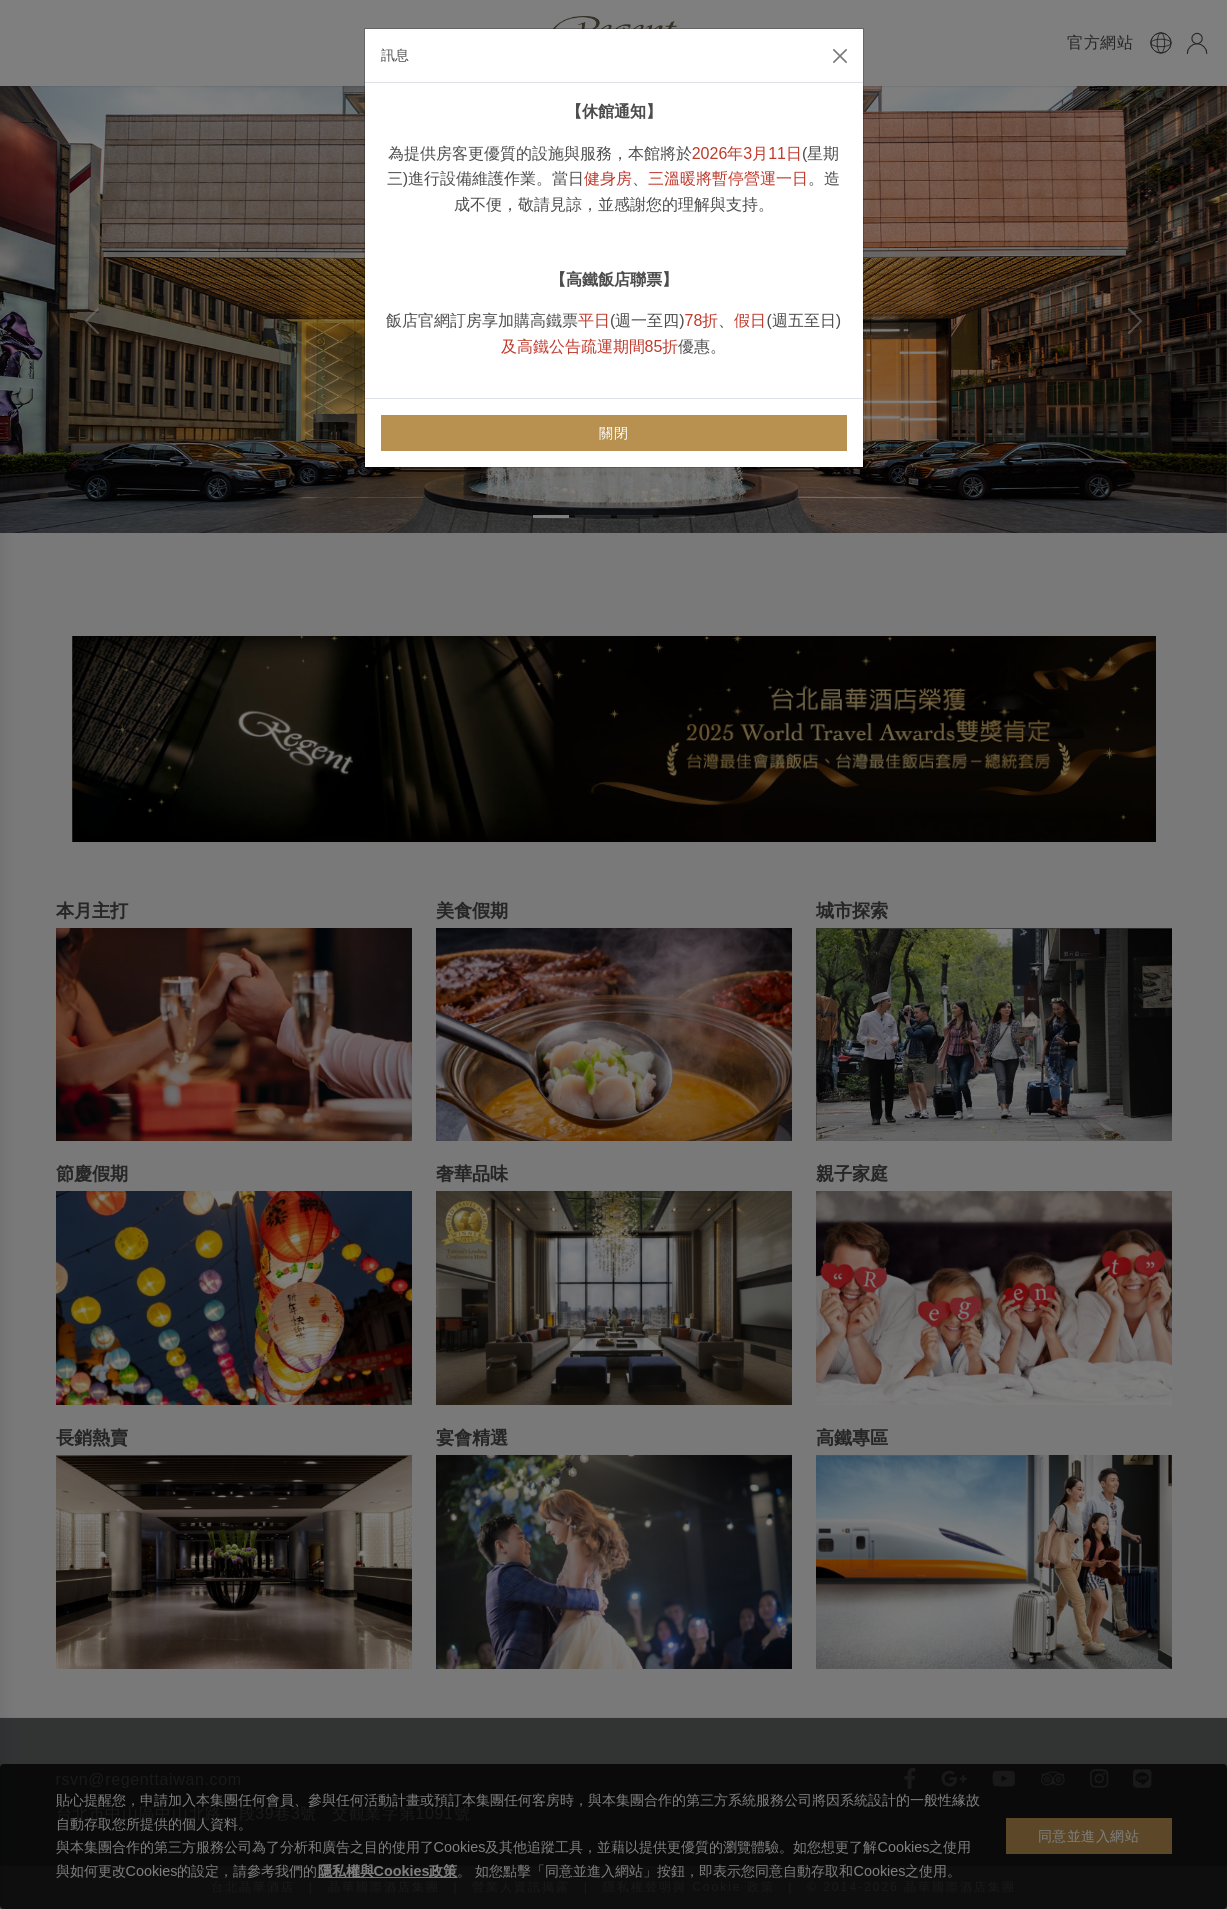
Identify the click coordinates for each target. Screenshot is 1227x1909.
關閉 (613, 433)
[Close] (840, 56)
